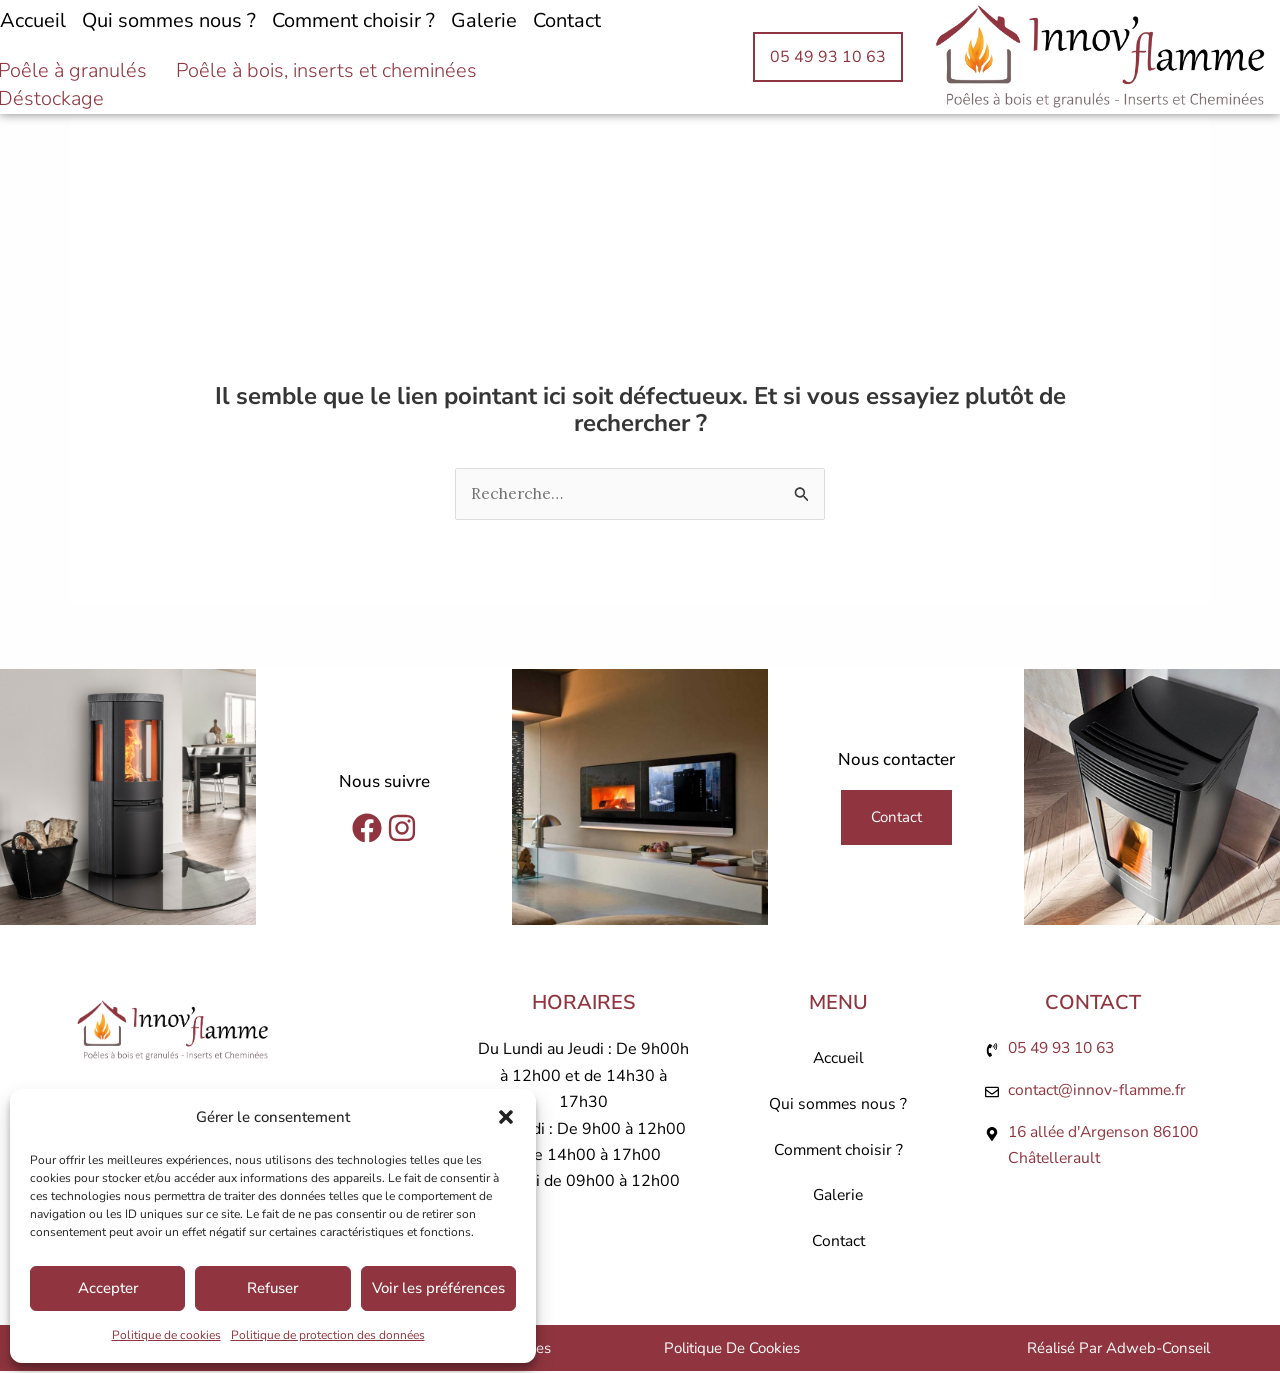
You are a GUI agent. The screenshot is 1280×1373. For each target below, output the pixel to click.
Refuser (272, 1288)
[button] (506, 1117)
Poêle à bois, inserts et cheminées (326, 71)
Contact (567, 20)
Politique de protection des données (328, 1335)
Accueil (838, 1060)
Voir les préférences (438, 1288)
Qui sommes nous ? (169, 20)
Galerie (484, 20)
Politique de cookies (166, 1335)
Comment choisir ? (353, 20)
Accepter (108, 1288)
